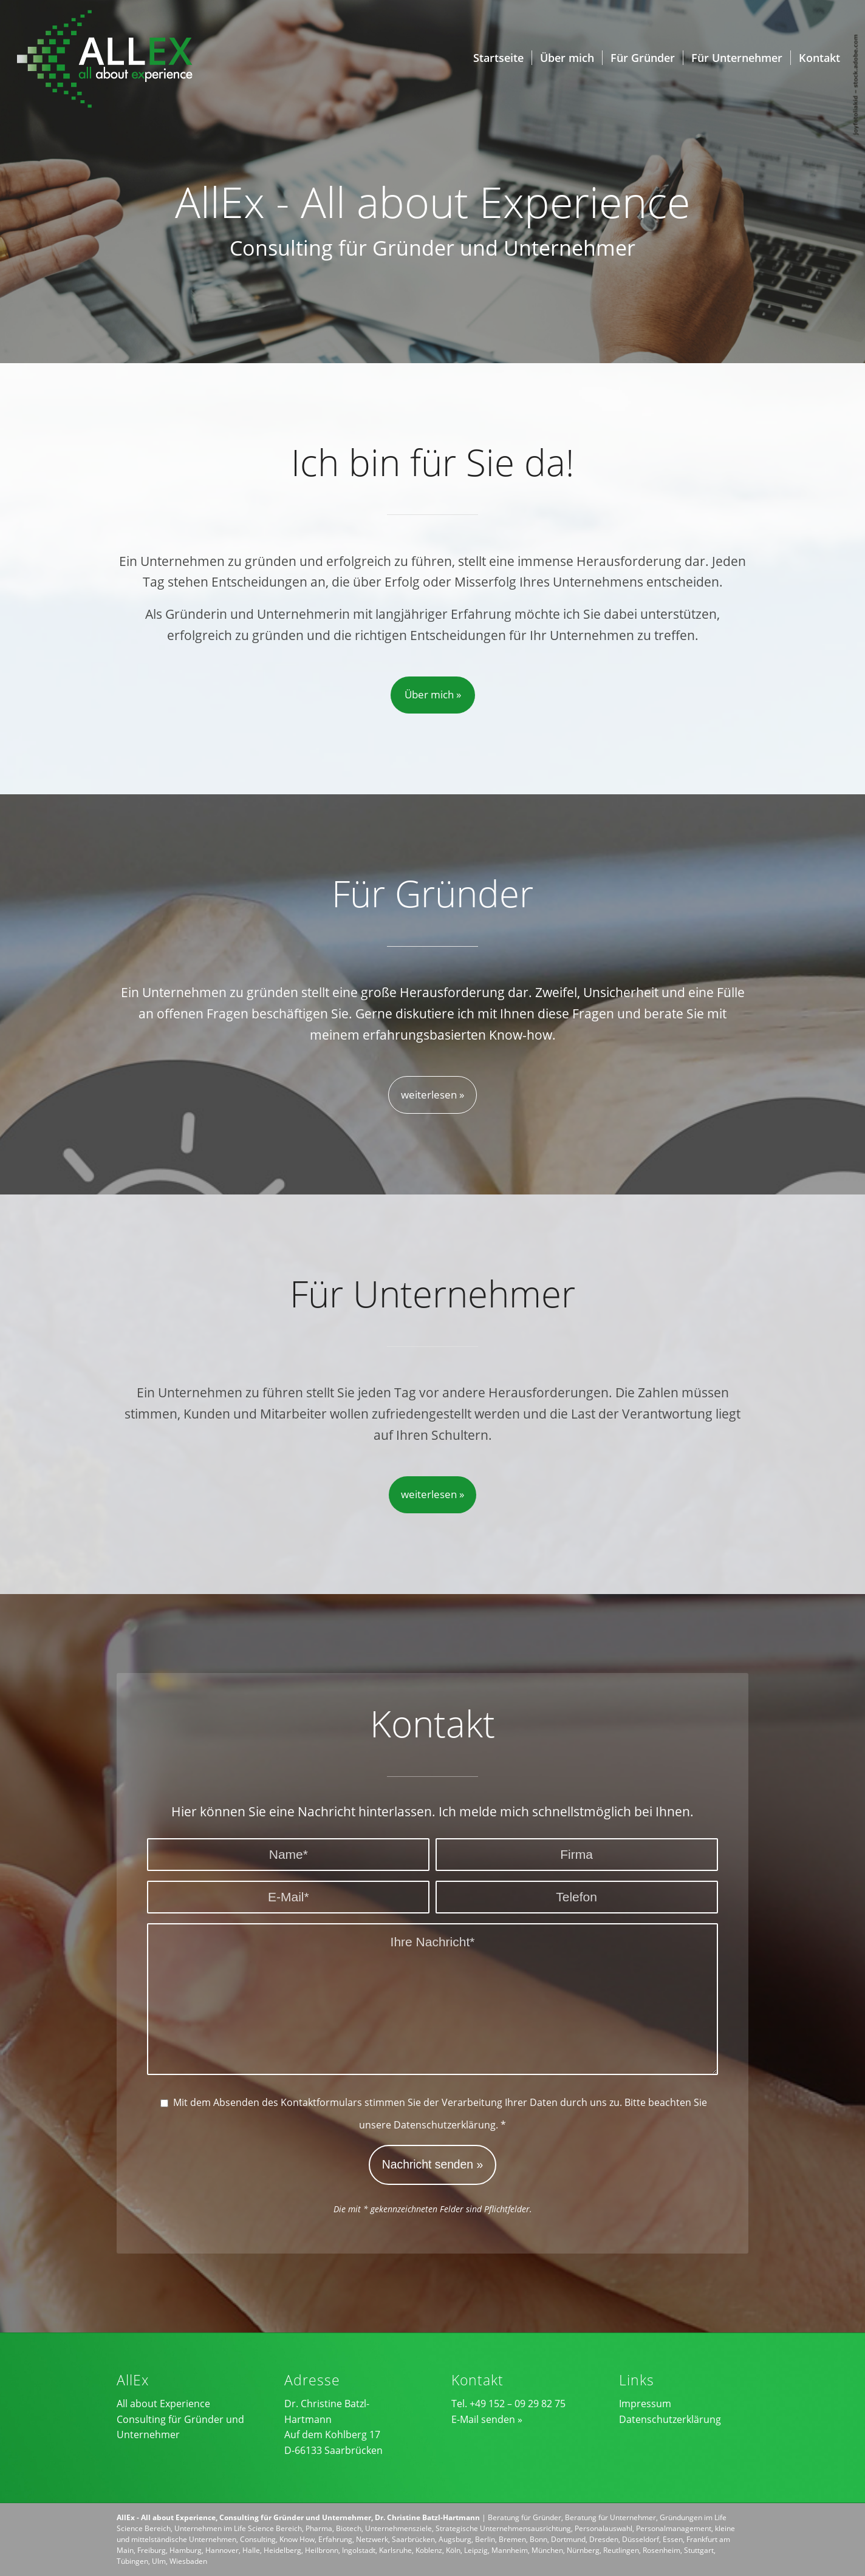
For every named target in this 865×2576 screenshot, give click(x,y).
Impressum (645, 2403)
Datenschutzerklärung (445, 2124)
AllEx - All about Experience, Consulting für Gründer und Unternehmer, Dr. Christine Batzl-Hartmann (298, 2517)
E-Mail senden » (486, 2419)
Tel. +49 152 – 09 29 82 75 (508, 2403)
